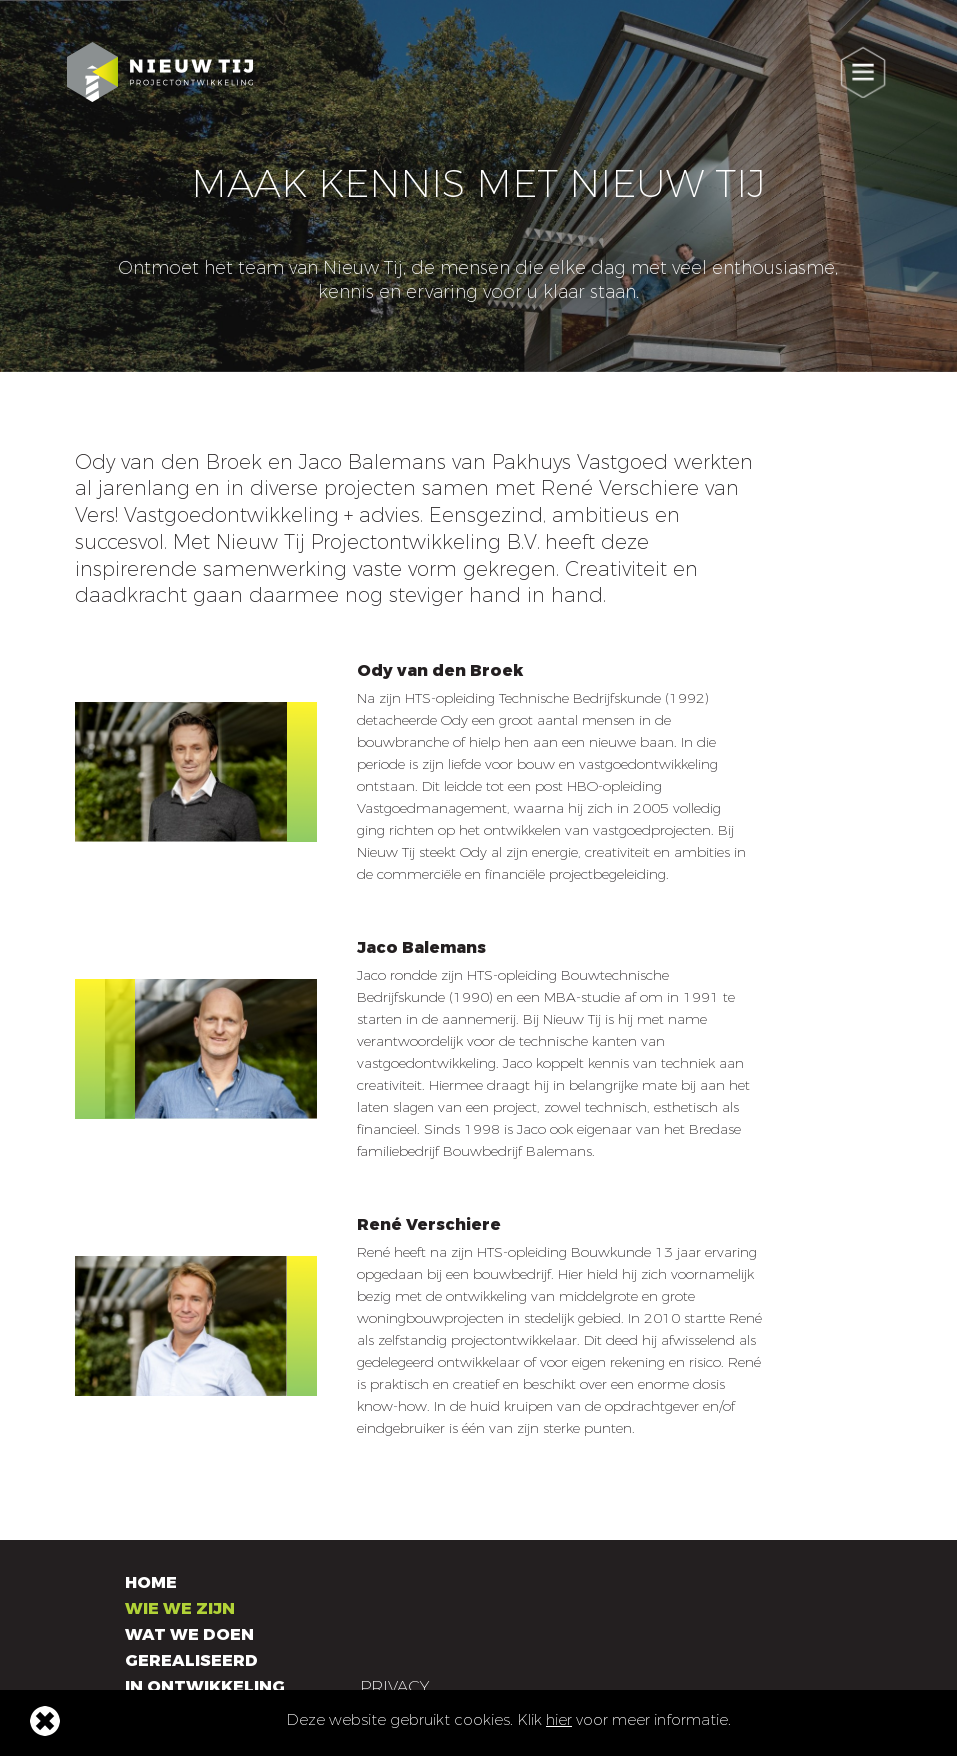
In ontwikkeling (205, 1686)
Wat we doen (189, 1634)
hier (559, 1720)
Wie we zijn (180, 1608)
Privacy (394, 1686)
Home (151, 1582)
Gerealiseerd (191, 1660)
